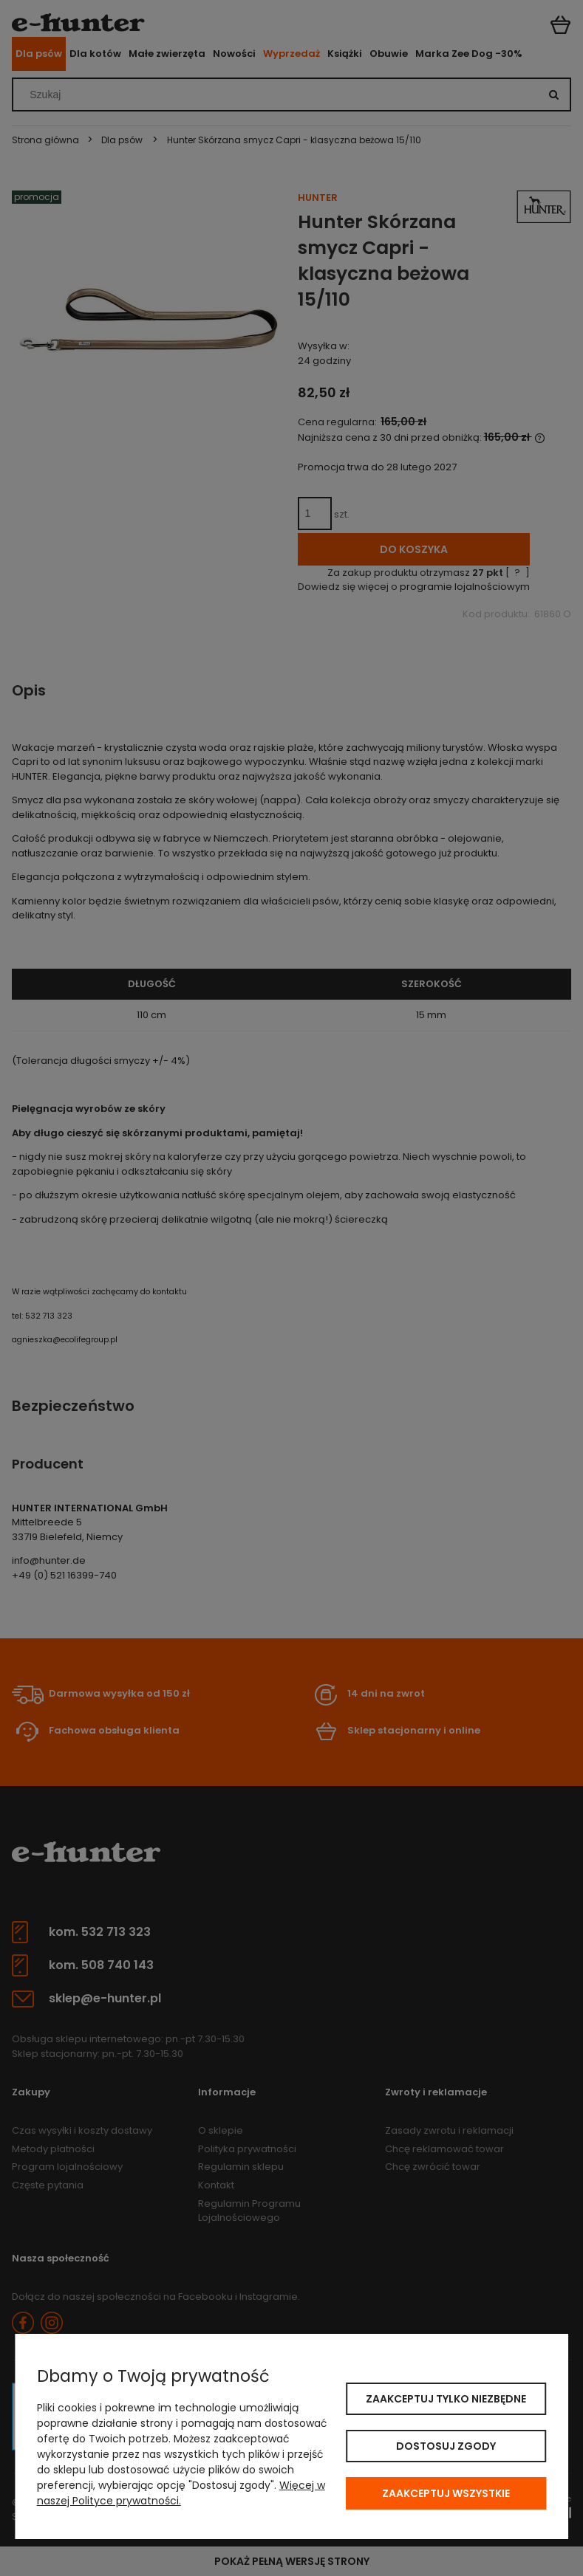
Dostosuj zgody (446, 2446)
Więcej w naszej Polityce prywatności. (181, 2493)
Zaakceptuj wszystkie (446, 2493)
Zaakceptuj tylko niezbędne (446, 2398)
